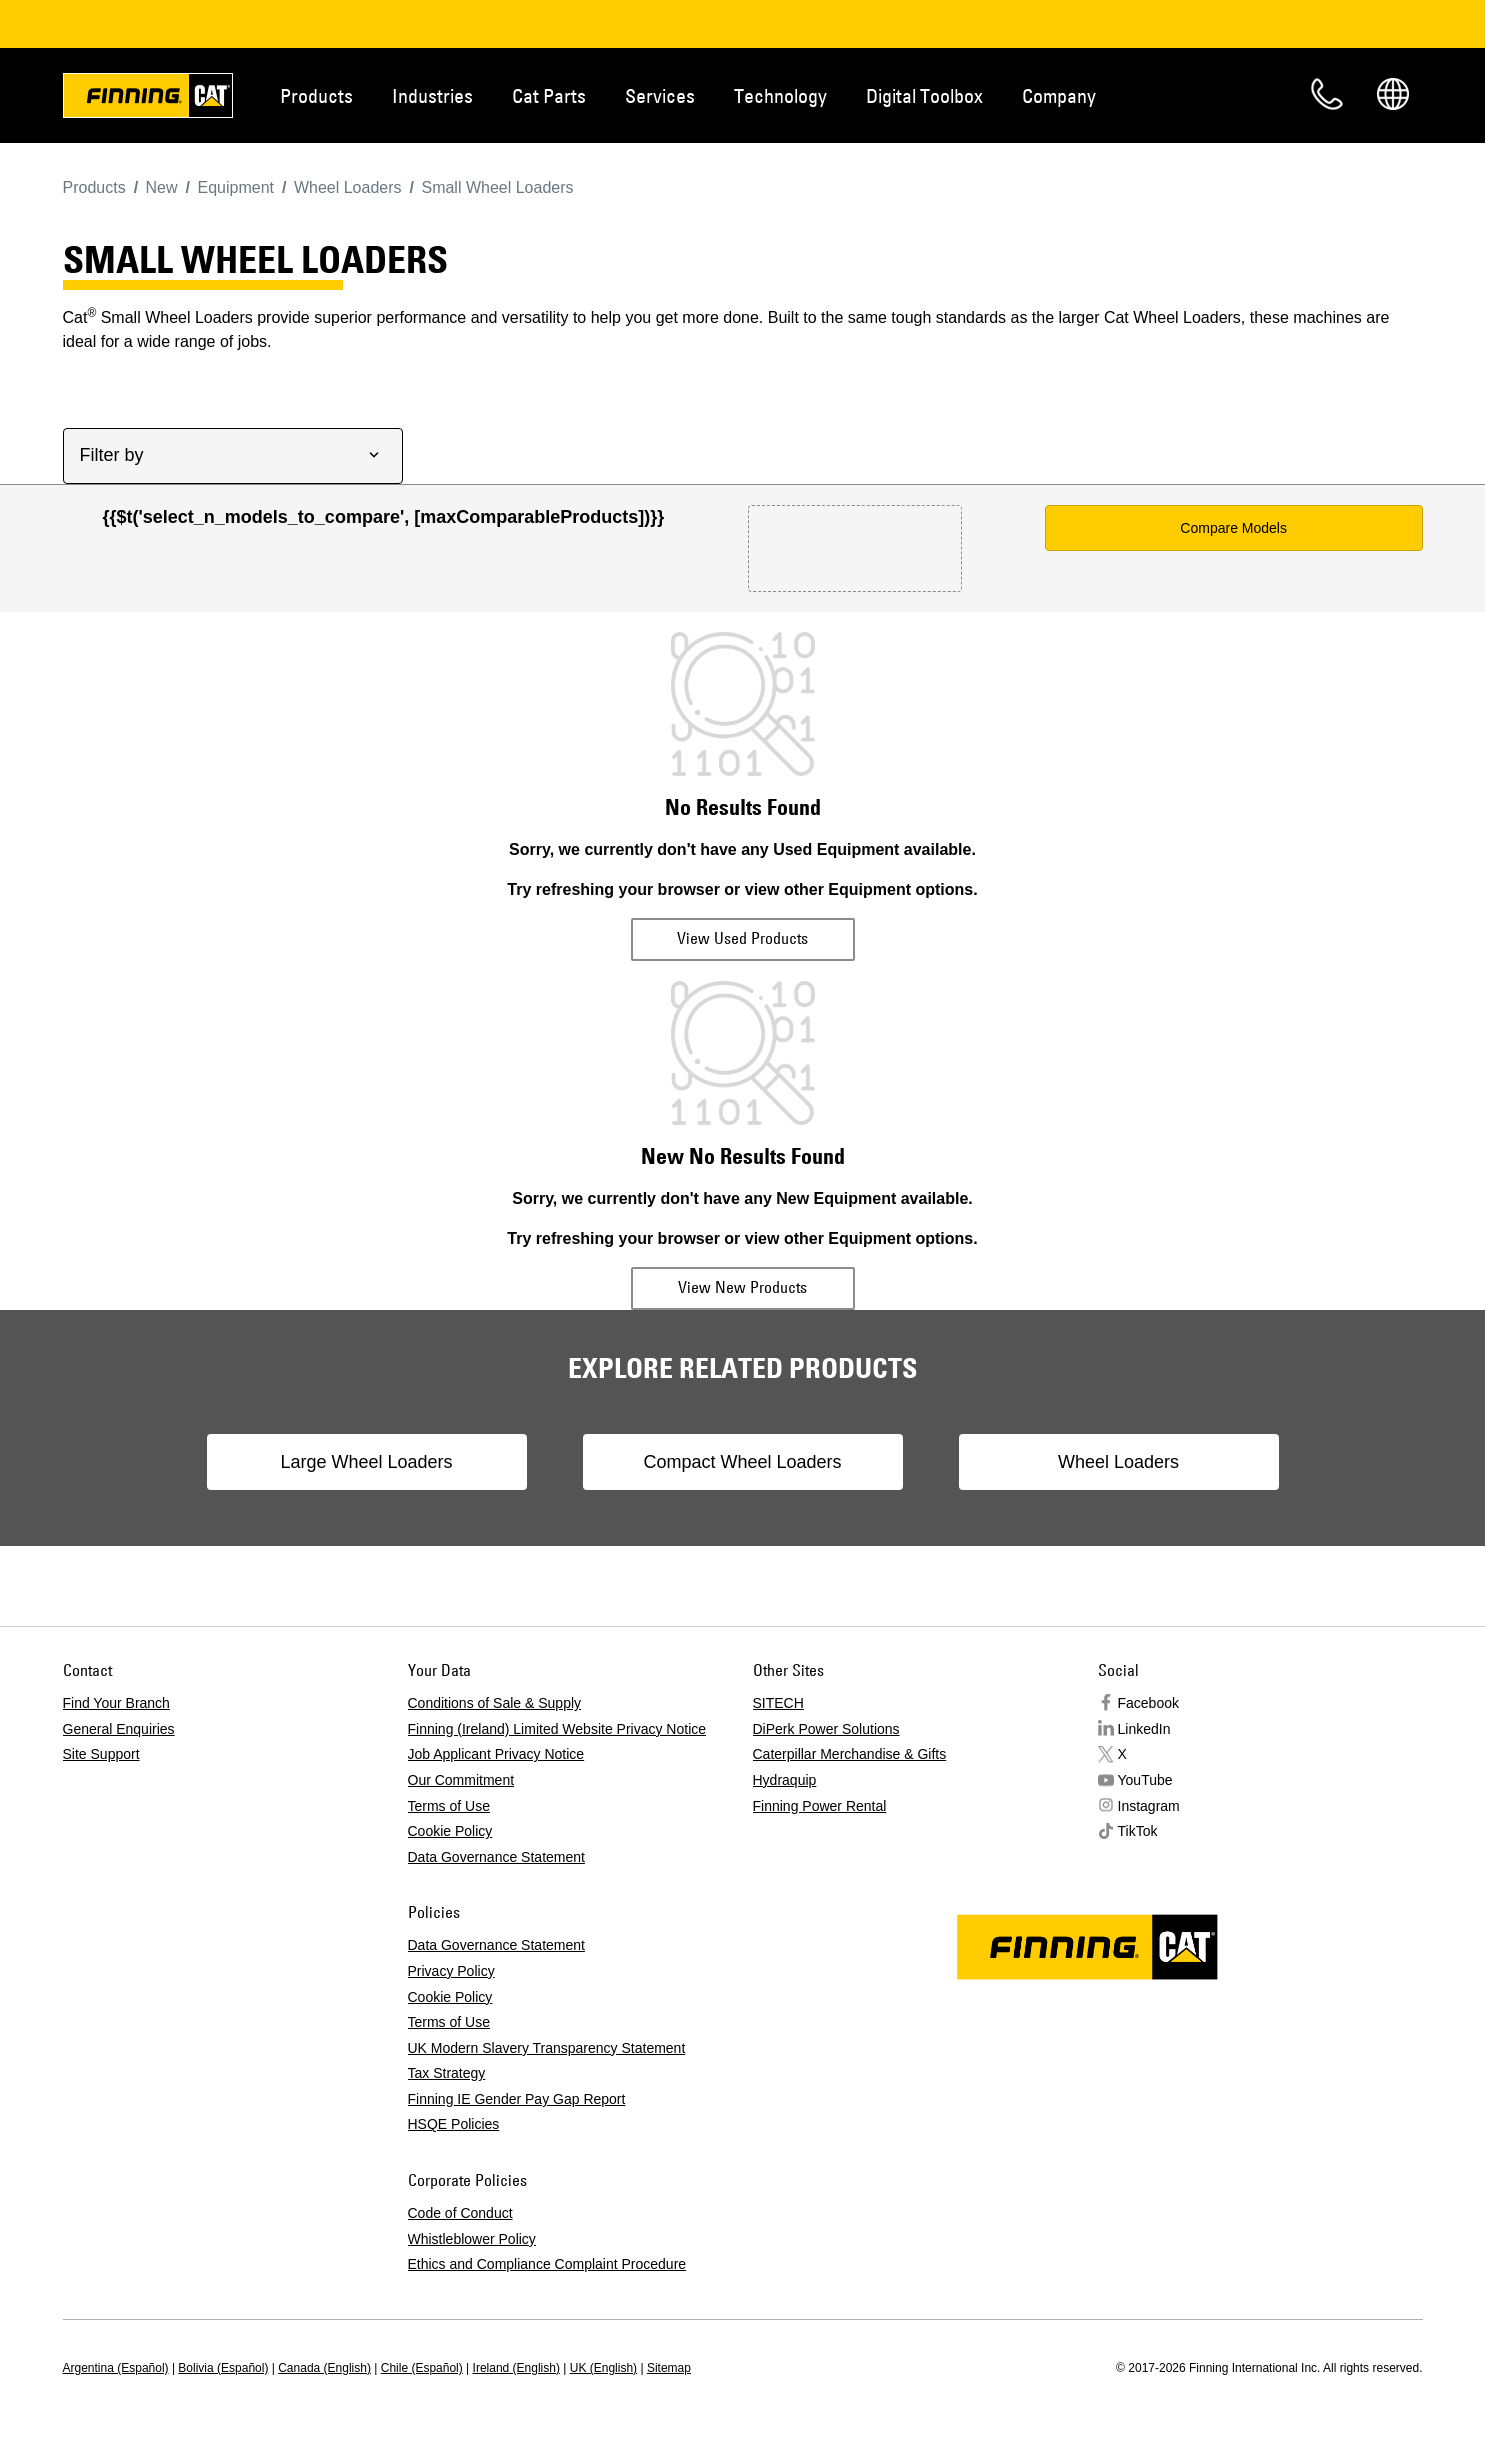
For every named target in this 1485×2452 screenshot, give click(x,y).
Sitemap (669, 2368)
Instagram (1149, 1806)
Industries (432, 95)
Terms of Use (449, 1806)
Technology (780, 95)
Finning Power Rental (820, 1806)
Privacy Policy (451, 1971)
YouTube (1145, 1780)
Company (1059, 95)
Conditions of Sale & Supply (495, 1703)
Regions (1393, 94)
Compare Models (1233, 528)
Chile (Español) (422, 2368)
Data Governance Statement (496, 1857)
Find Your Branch (116, 1703)
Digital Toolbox (924, 95)
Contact (1327, 94)
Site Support (101, 1754)
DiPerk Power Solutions (826, 1729)
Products (316, 95)
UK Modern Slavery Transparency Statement (547, 2048)
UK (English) (603, 2368)
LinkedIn (1144, 1729)
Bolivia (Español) (223, 2368)
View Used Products (742, 938)
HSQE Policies (454, 2124)
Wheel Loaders (1118, 1462)
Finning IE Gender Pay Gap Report (517, 2099)
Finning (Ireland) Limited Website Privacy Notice (557, 1729)
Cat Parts (549, 95)
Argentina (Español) (116, 2368)
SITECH (778, 1703)
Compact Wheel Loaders (742, 1462)
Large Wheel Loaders (366, 1462)
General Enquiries (119, 1729)
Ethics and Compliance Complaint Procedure (547, 2264)
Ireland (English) (516, 2368)
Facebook (1148, 1703)
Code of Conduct (460, 2213)
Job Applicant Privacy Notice (496, 1754)
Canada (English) (324, 2368)
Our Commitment (461, 1780)
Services (660, 95)
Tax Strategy (447, 2073)
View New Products (742, 1287)
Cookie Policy (450, 1831)
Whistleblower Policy (472, 2239)
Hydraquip (785, 1780)
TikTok (1138, 1831)
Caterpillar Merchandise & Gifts (850, 1754)
